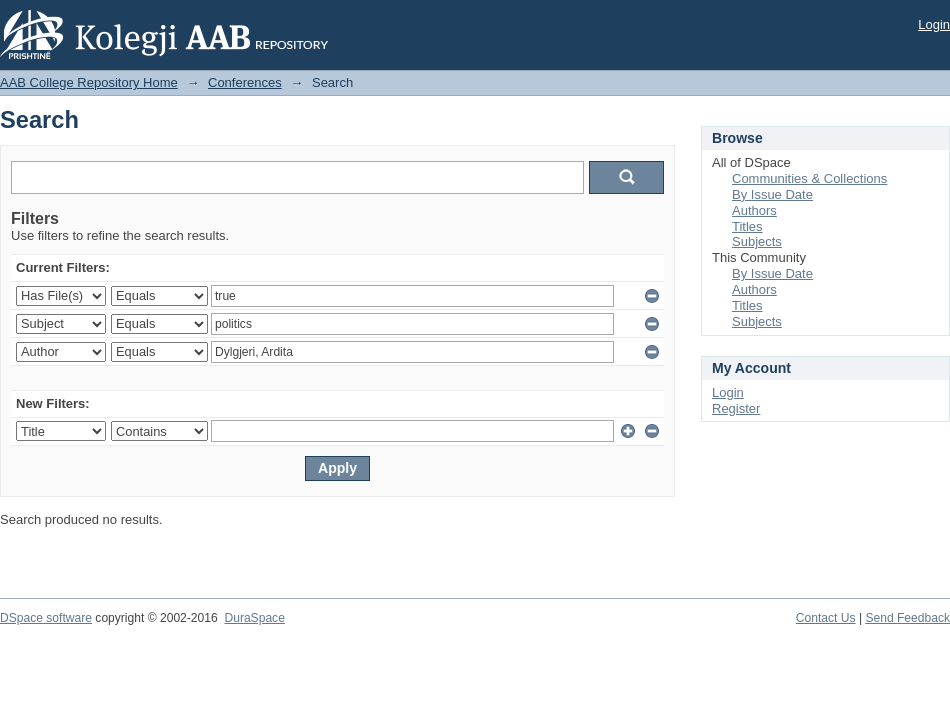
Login (934, 24)
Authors (754, 210)
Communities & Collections (809, 178)
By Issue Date (772, 194)
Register (736, 408)
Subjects (757, 241)
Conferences (245, 82)
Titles (747, 226)
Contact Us (826, 618)
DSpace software (46, 618)
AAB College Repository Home (89, 82)
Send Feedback (907, 618)
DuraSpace (254, 618)
